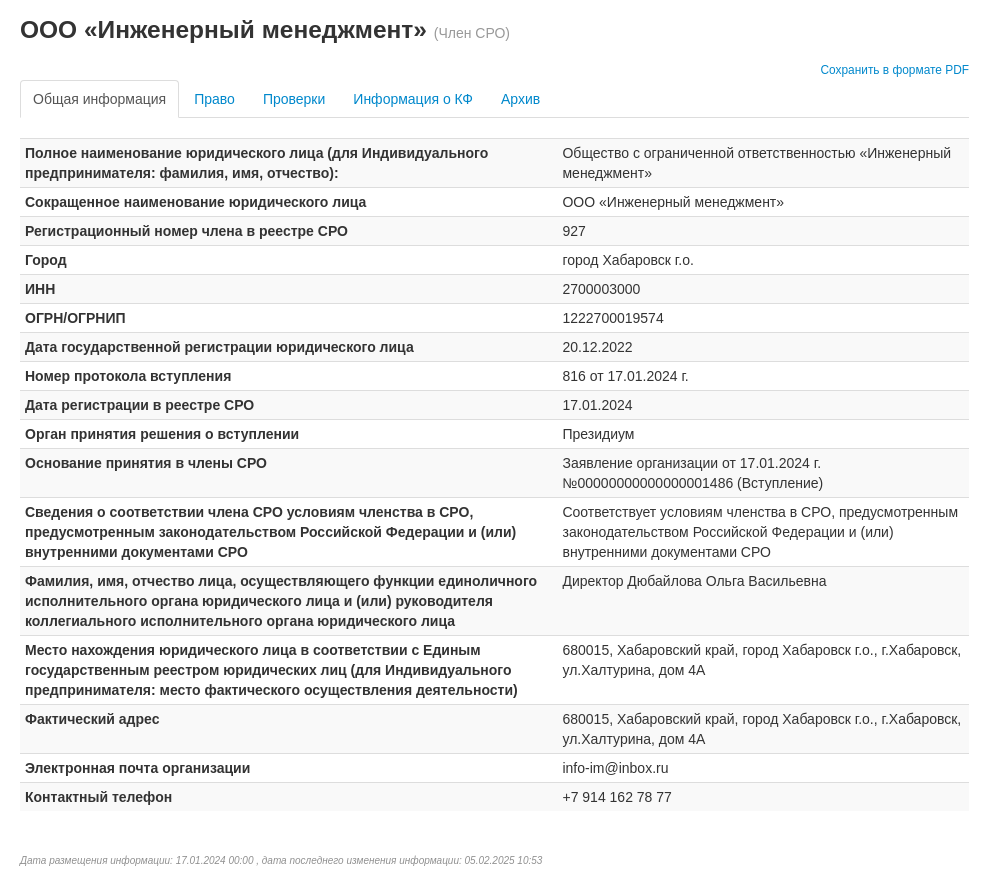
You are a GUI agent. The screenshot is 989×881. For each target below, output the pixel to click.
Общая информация (99, 99)
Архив (520, 99)
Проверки (294, 99)
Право (214, 99)
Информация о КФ (413, 99)
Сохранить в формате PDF (894, 70)
